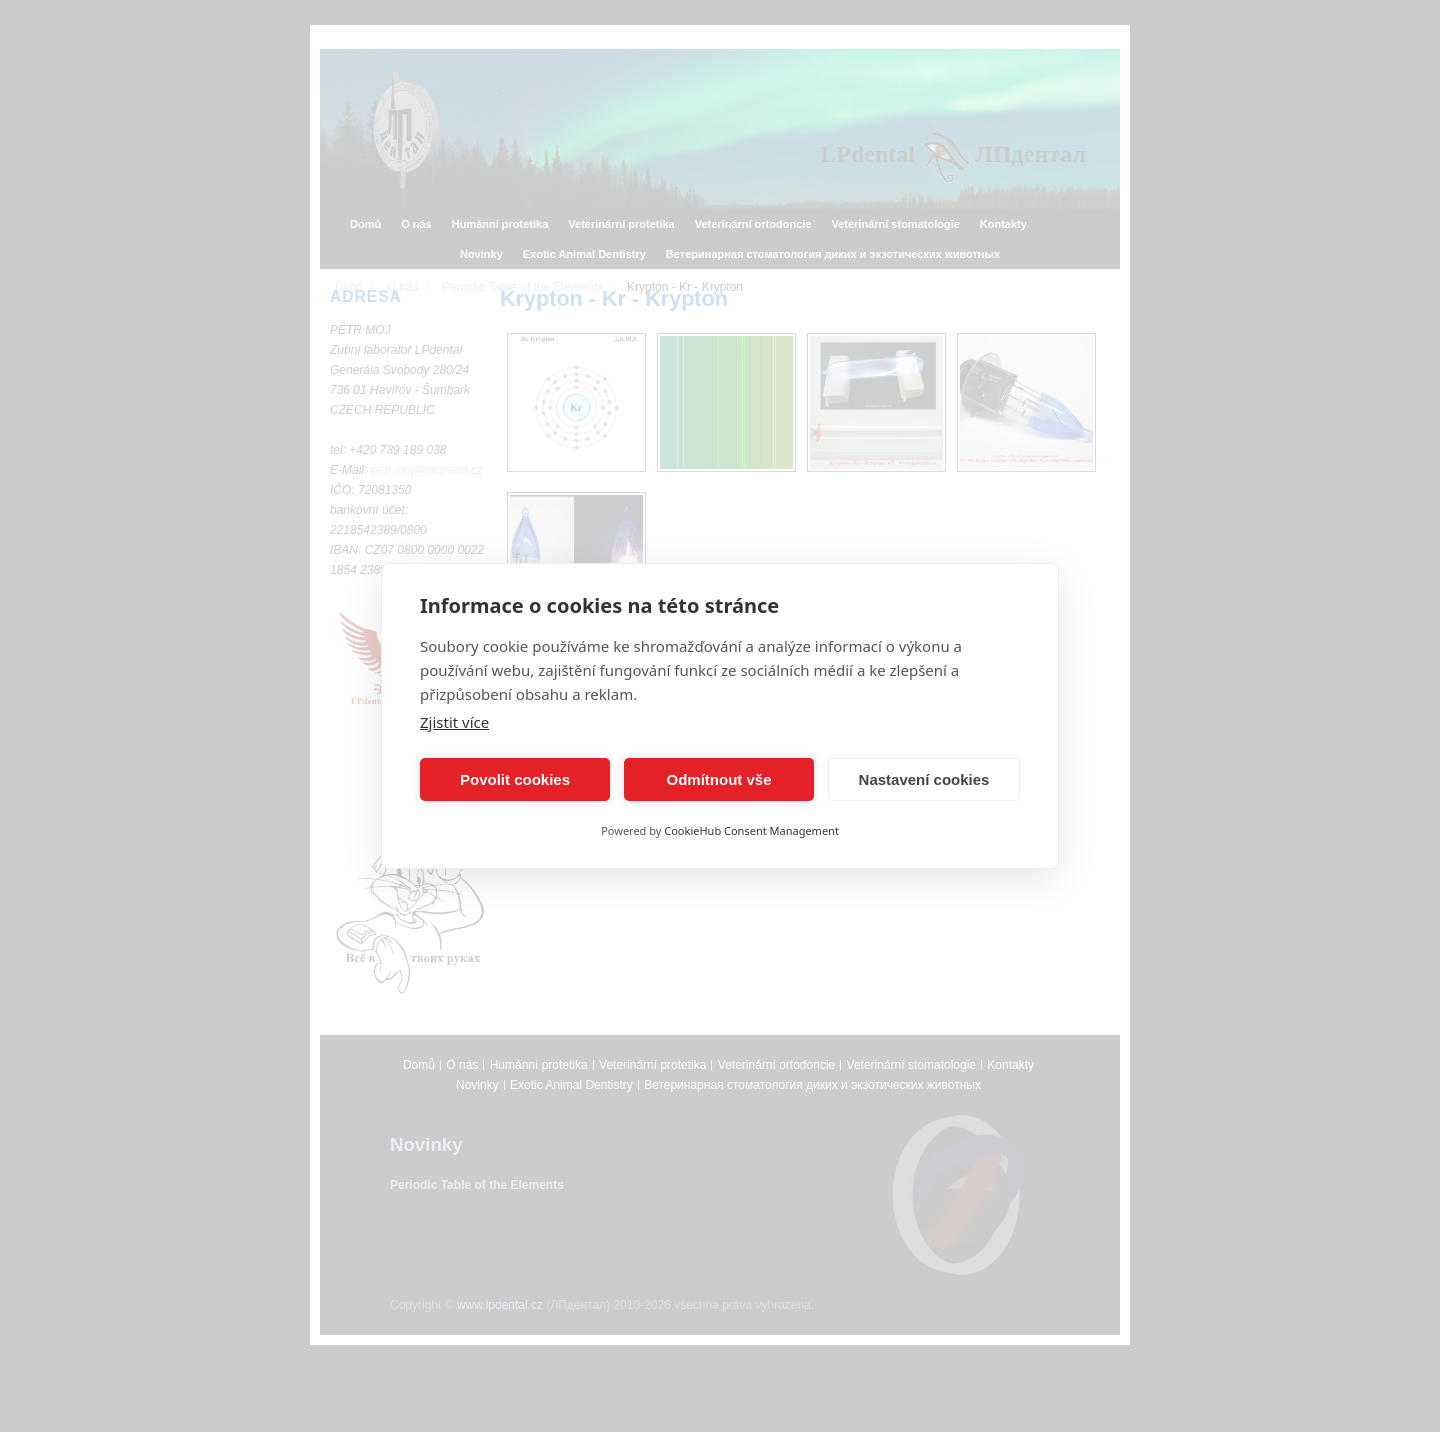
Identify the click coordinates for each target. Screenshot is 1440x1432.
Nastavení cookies (924, 779)
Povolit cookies (515, 779)
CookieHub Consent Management (751, 830)
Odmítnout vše (718, 779)
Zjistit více (454, 722)
